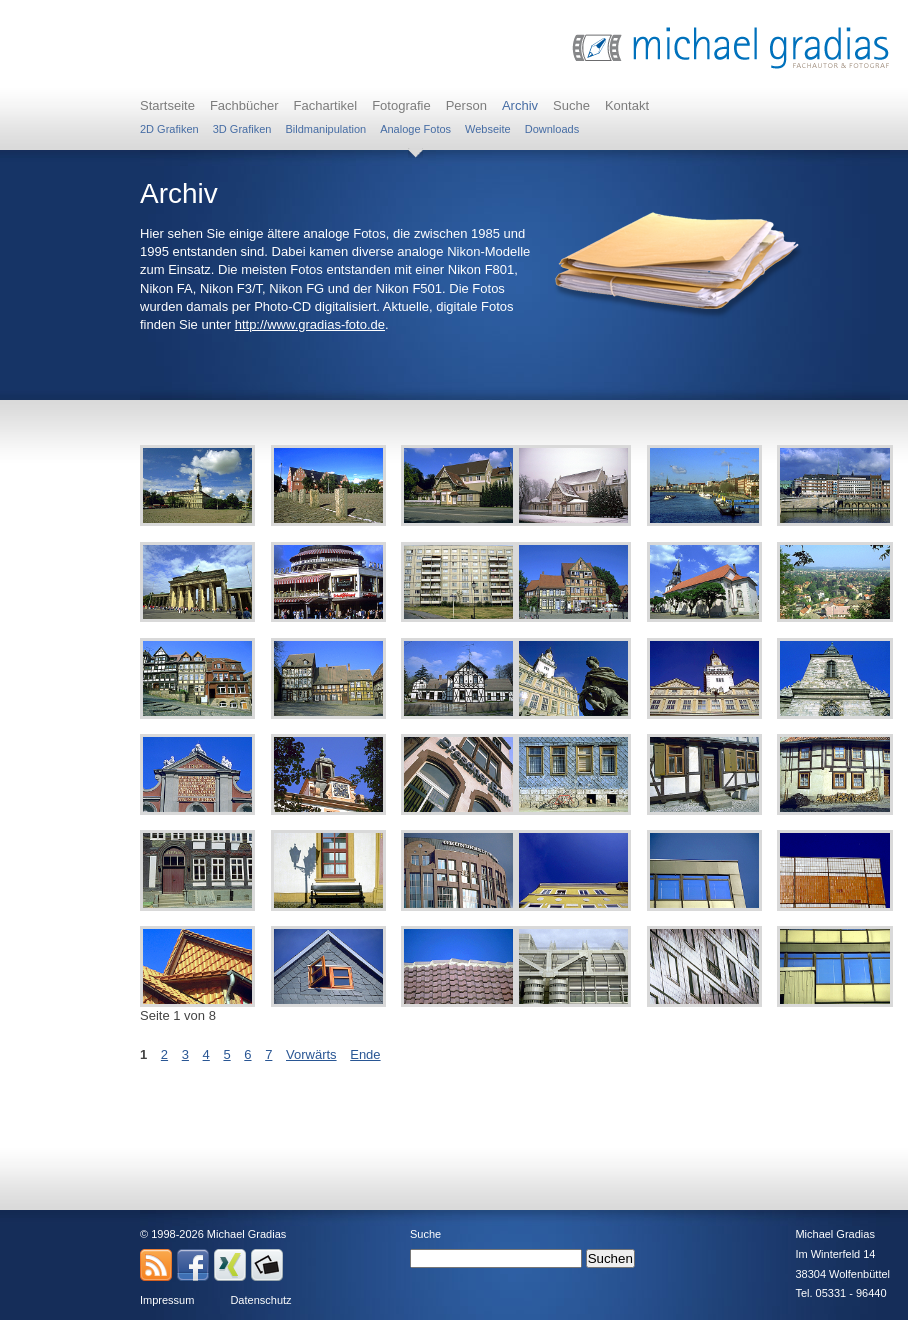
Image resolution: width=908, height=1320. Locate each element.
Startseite (167, 105)
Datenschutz (260, 1300)
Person (466, 105)
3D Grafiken (242, 129)
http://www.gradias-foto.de (310, 324)
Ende (365, 1054)
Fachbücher (244, 105)
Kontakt (627, 105)
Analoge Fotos (415, 129)
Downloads (552, 129)
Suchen (610, 1258)
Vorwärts (311, 1054)
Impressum (167, 1300)
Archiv (520, 105)
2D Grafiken (169, 129)
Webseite (488, 129)
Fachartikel (326, 105)
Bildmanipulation (325, 129)
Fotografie (401, 105)
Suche (571, 105)
